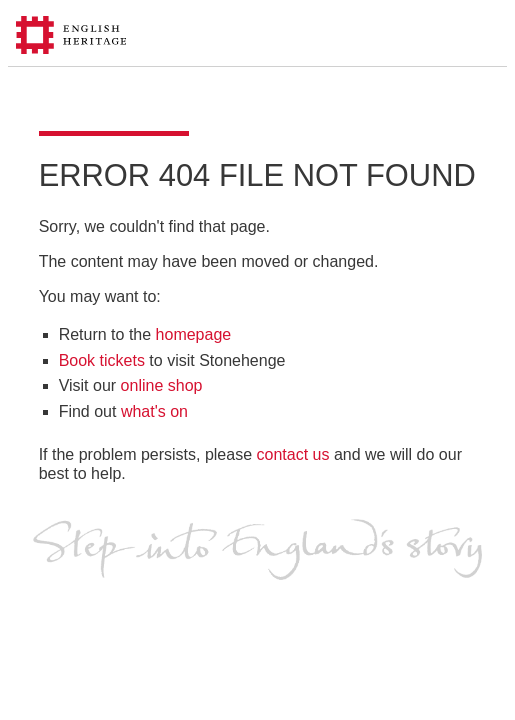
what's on (154, 411)
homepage (194, 334)
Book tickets (102, 360)
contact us (293, 454)
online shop (162, 385)
